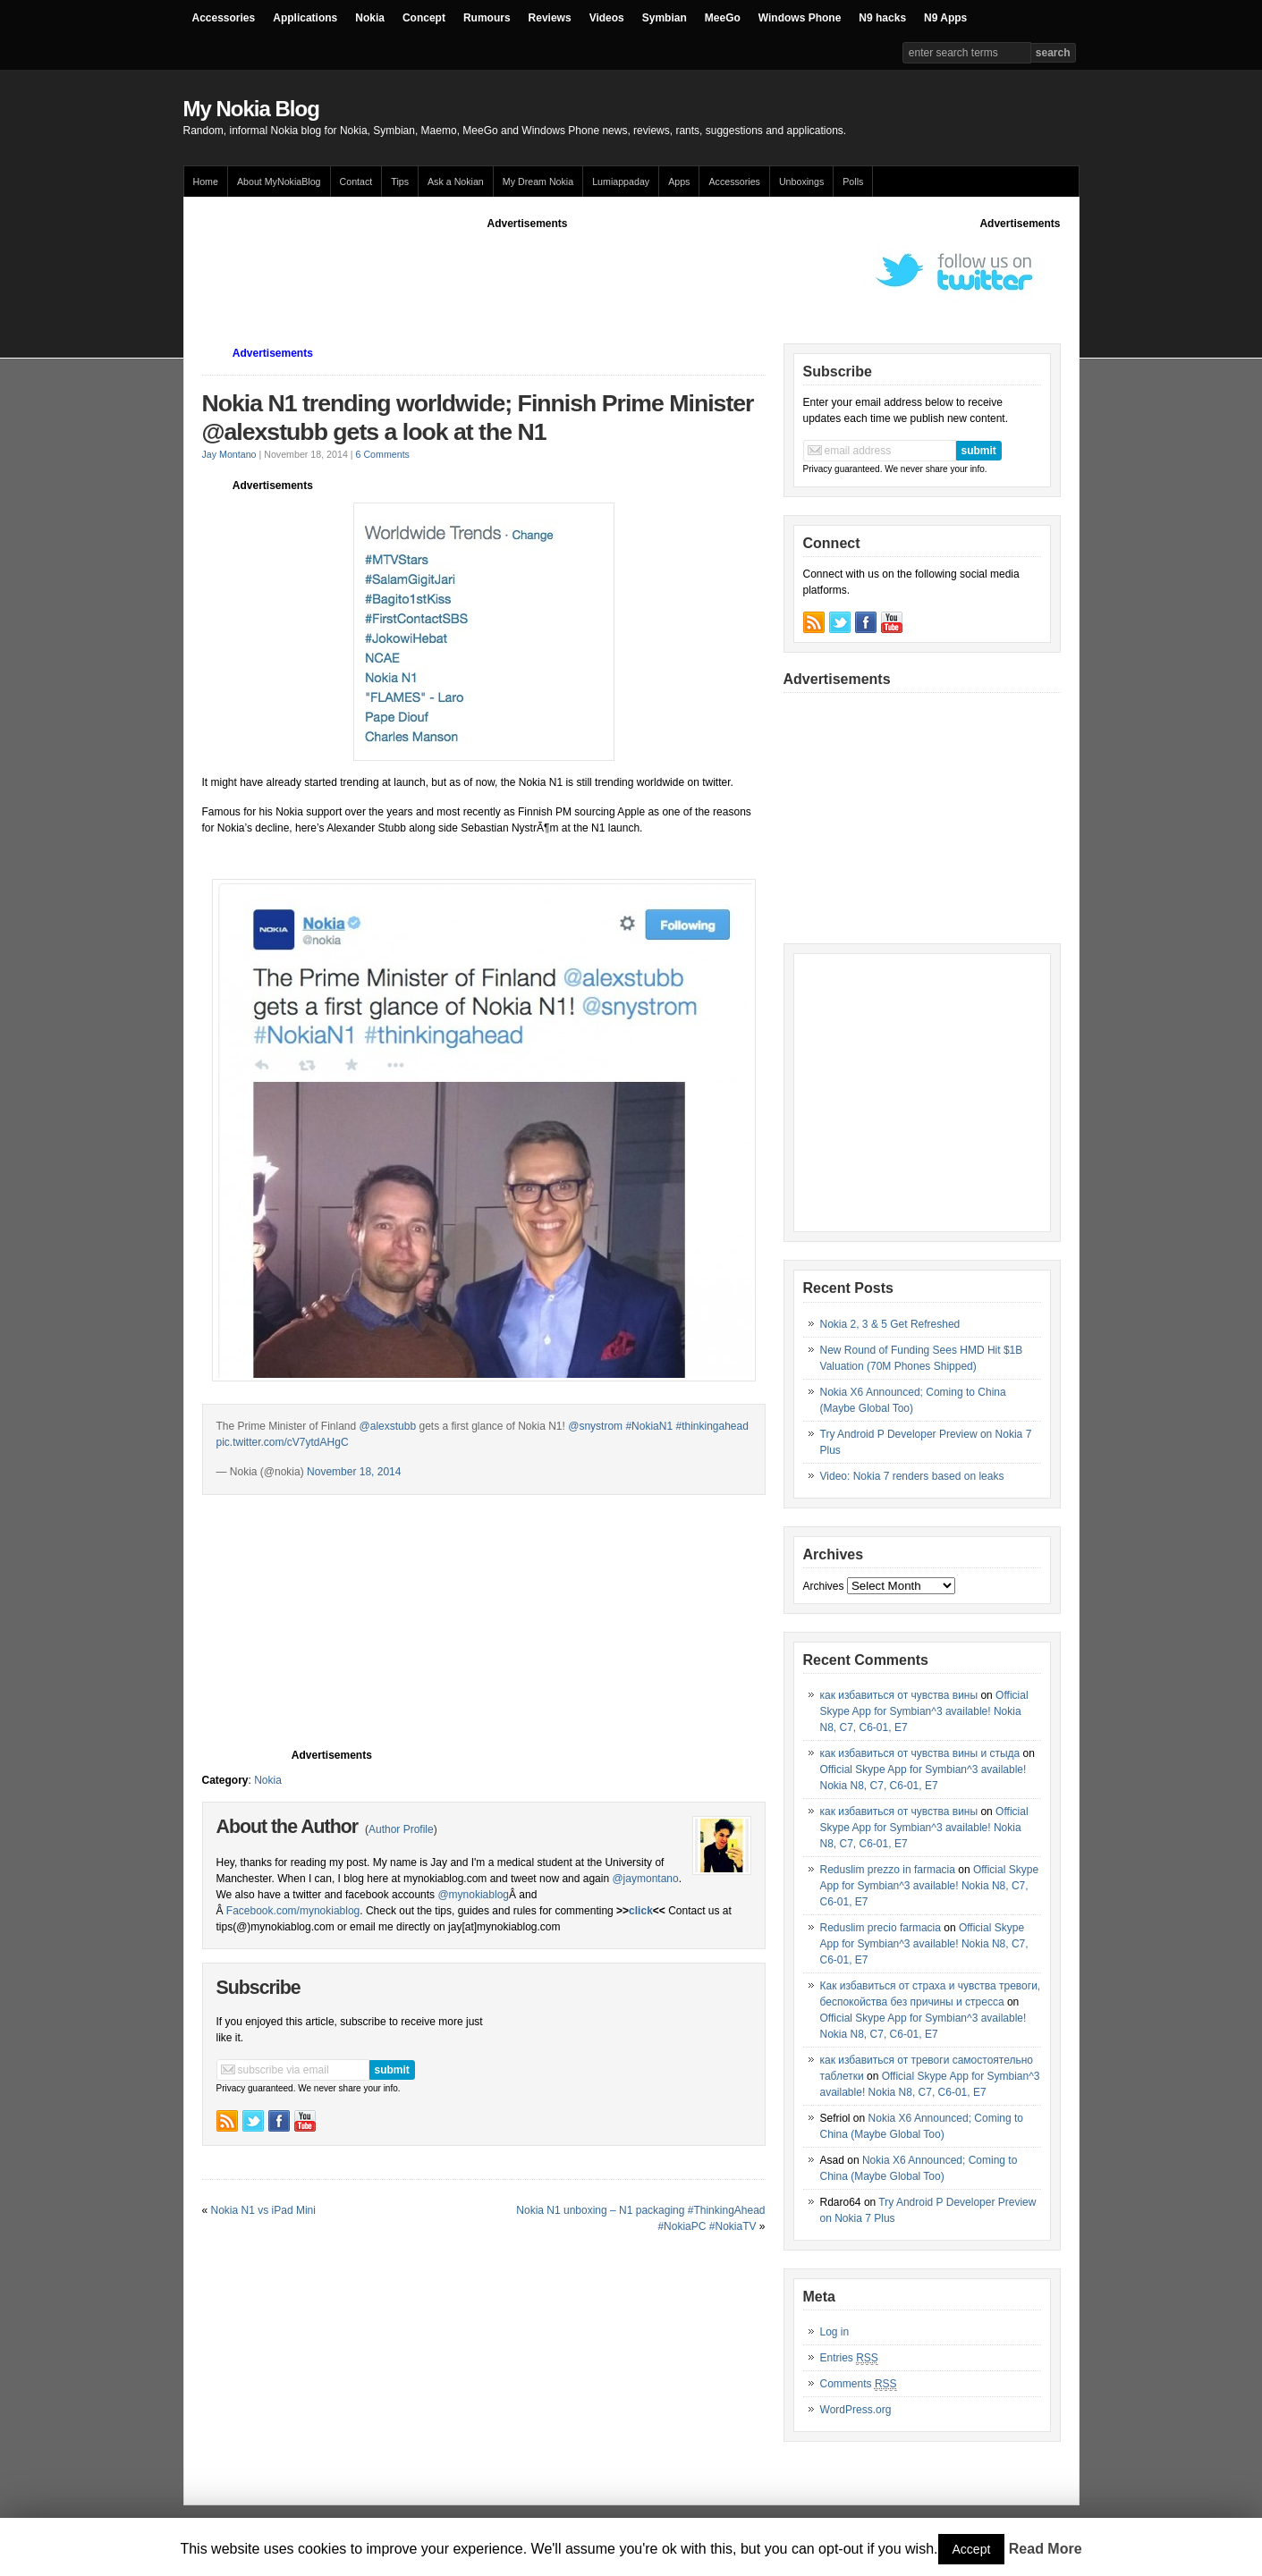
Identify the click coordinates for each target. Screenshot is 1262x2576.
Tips (400, 181)
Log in (835, 2332)
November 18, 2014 (354, 1471)
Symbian (664, 18)
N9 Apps (945, 18)
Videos (606, 18)
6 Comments (383, 454)
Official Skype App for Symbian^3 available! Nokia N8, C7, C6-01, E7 (924, 1711)
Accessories (224, 18)
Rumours (487, 18)
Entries (849, 2358)
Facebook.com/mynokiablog (293, 1911)
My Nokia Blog (251, 109)
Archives (823, 1586)
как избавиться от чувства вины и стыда (920, 1753)
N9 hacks (882, 18)
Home (205, 181)
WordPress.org (856, 2409)
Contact (356, 181)
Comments (858, 2384)
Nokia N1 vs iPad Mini (263, 2210)
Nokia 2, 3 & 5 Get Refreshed (890, 1324)
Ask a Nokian (456, 181)
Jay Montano (229, 454)
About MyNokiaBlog (279, 181)
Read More (1045, 2548)
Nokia (370, 18)
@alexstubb (388, 1426)
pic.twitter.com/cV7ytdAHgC (282, 1442)
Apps (679, 181)
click (641, 1911)
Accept (972, 2549)
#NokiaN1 (649, 1426)
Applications (305, 18)
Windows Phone (800, 18)
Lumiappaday (620, 181)
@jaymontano (645, 1878)
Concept (423, 18)
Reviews (550, 18)
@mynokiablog (473, 1894)
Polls (853, 181)
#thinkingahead (711, 1426)
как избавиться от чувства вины (899, 1695)
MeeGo (723, 18)
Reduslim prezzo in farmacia (887, 1869)
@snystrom (595, 1426)
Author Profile (401, 1829)
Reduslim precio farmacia (880, 1927)
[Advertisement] (527, 272)
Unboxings (801, 181)
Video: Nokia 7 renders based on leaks (912, 1476)
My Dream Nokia (538, 181)
